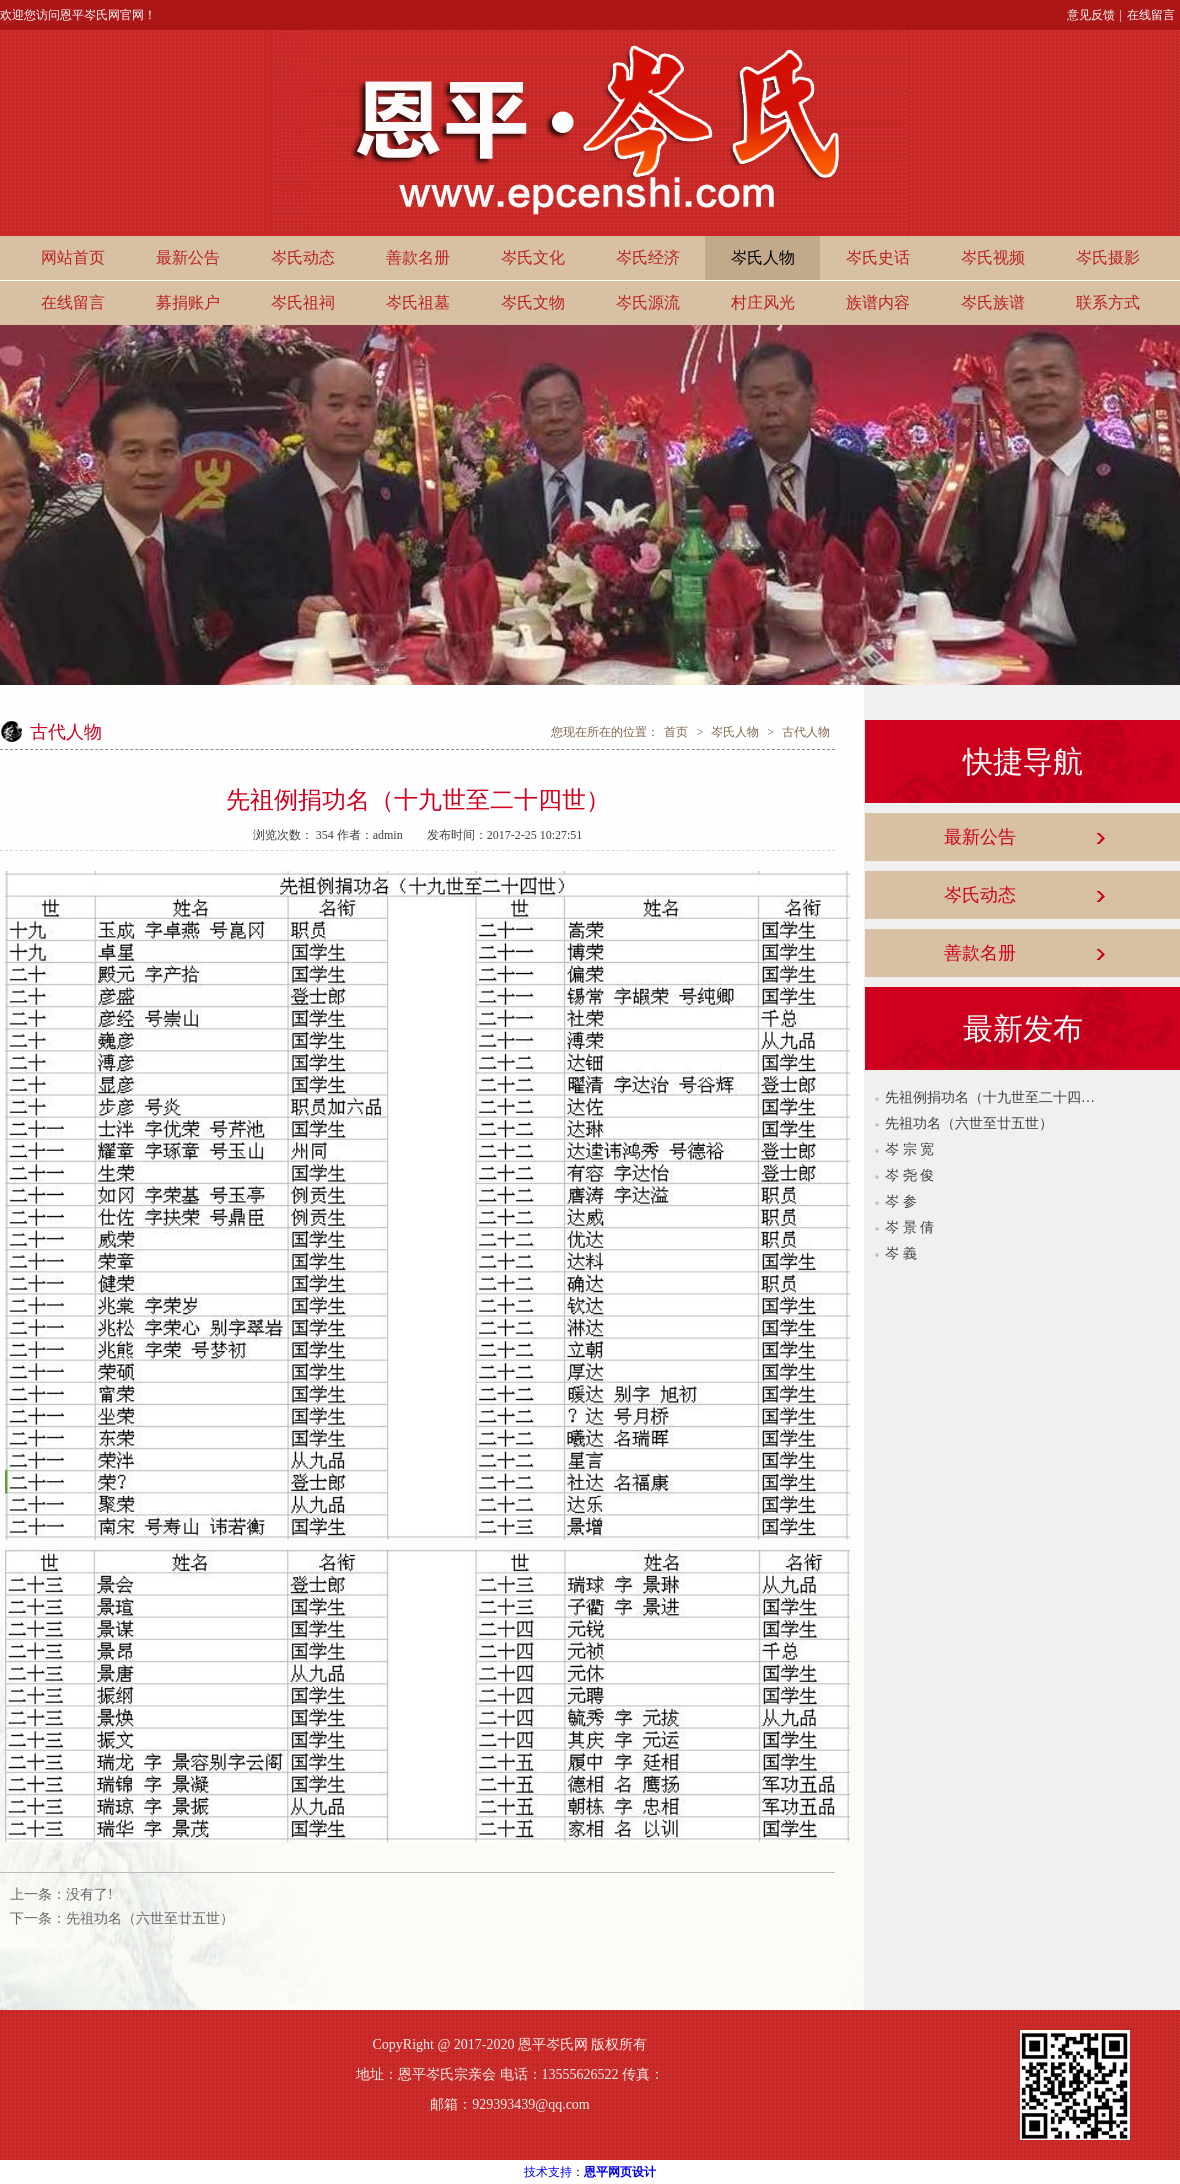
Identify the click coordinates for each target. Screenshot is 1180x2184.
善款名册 (418, 257)
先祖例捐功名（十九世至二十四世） (990, 1097)
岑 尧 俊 (909, 1175)
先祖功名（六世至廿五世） (150, 1918)
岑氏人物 (763, 257)
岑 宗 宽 (909, 1149)
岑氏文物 (533, 302)
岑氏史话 (878, 257)
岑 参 (901, 1201)
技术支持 (548, 2172)
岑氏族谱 (993, 302)
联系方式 (1108, 302)
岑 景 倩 (909, 1227)
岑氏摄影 (1108, 257)
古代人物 (806, 732)
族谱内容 (878, 302)
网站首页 (73, 257)
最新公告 (188, 257)
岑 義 (901, 1253)
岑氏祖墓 (418, 302)
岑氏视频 (993, 257)
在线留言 (1151, 15)
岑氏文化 (533, 257)
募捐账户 (188, 302)
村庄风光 (763, 302)
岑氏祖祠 (303, 302)
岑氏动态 (303, 257)
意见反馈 (1091, 15)
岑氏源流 (648, 302)
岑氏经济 (648, 257)
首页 (676, 732)
